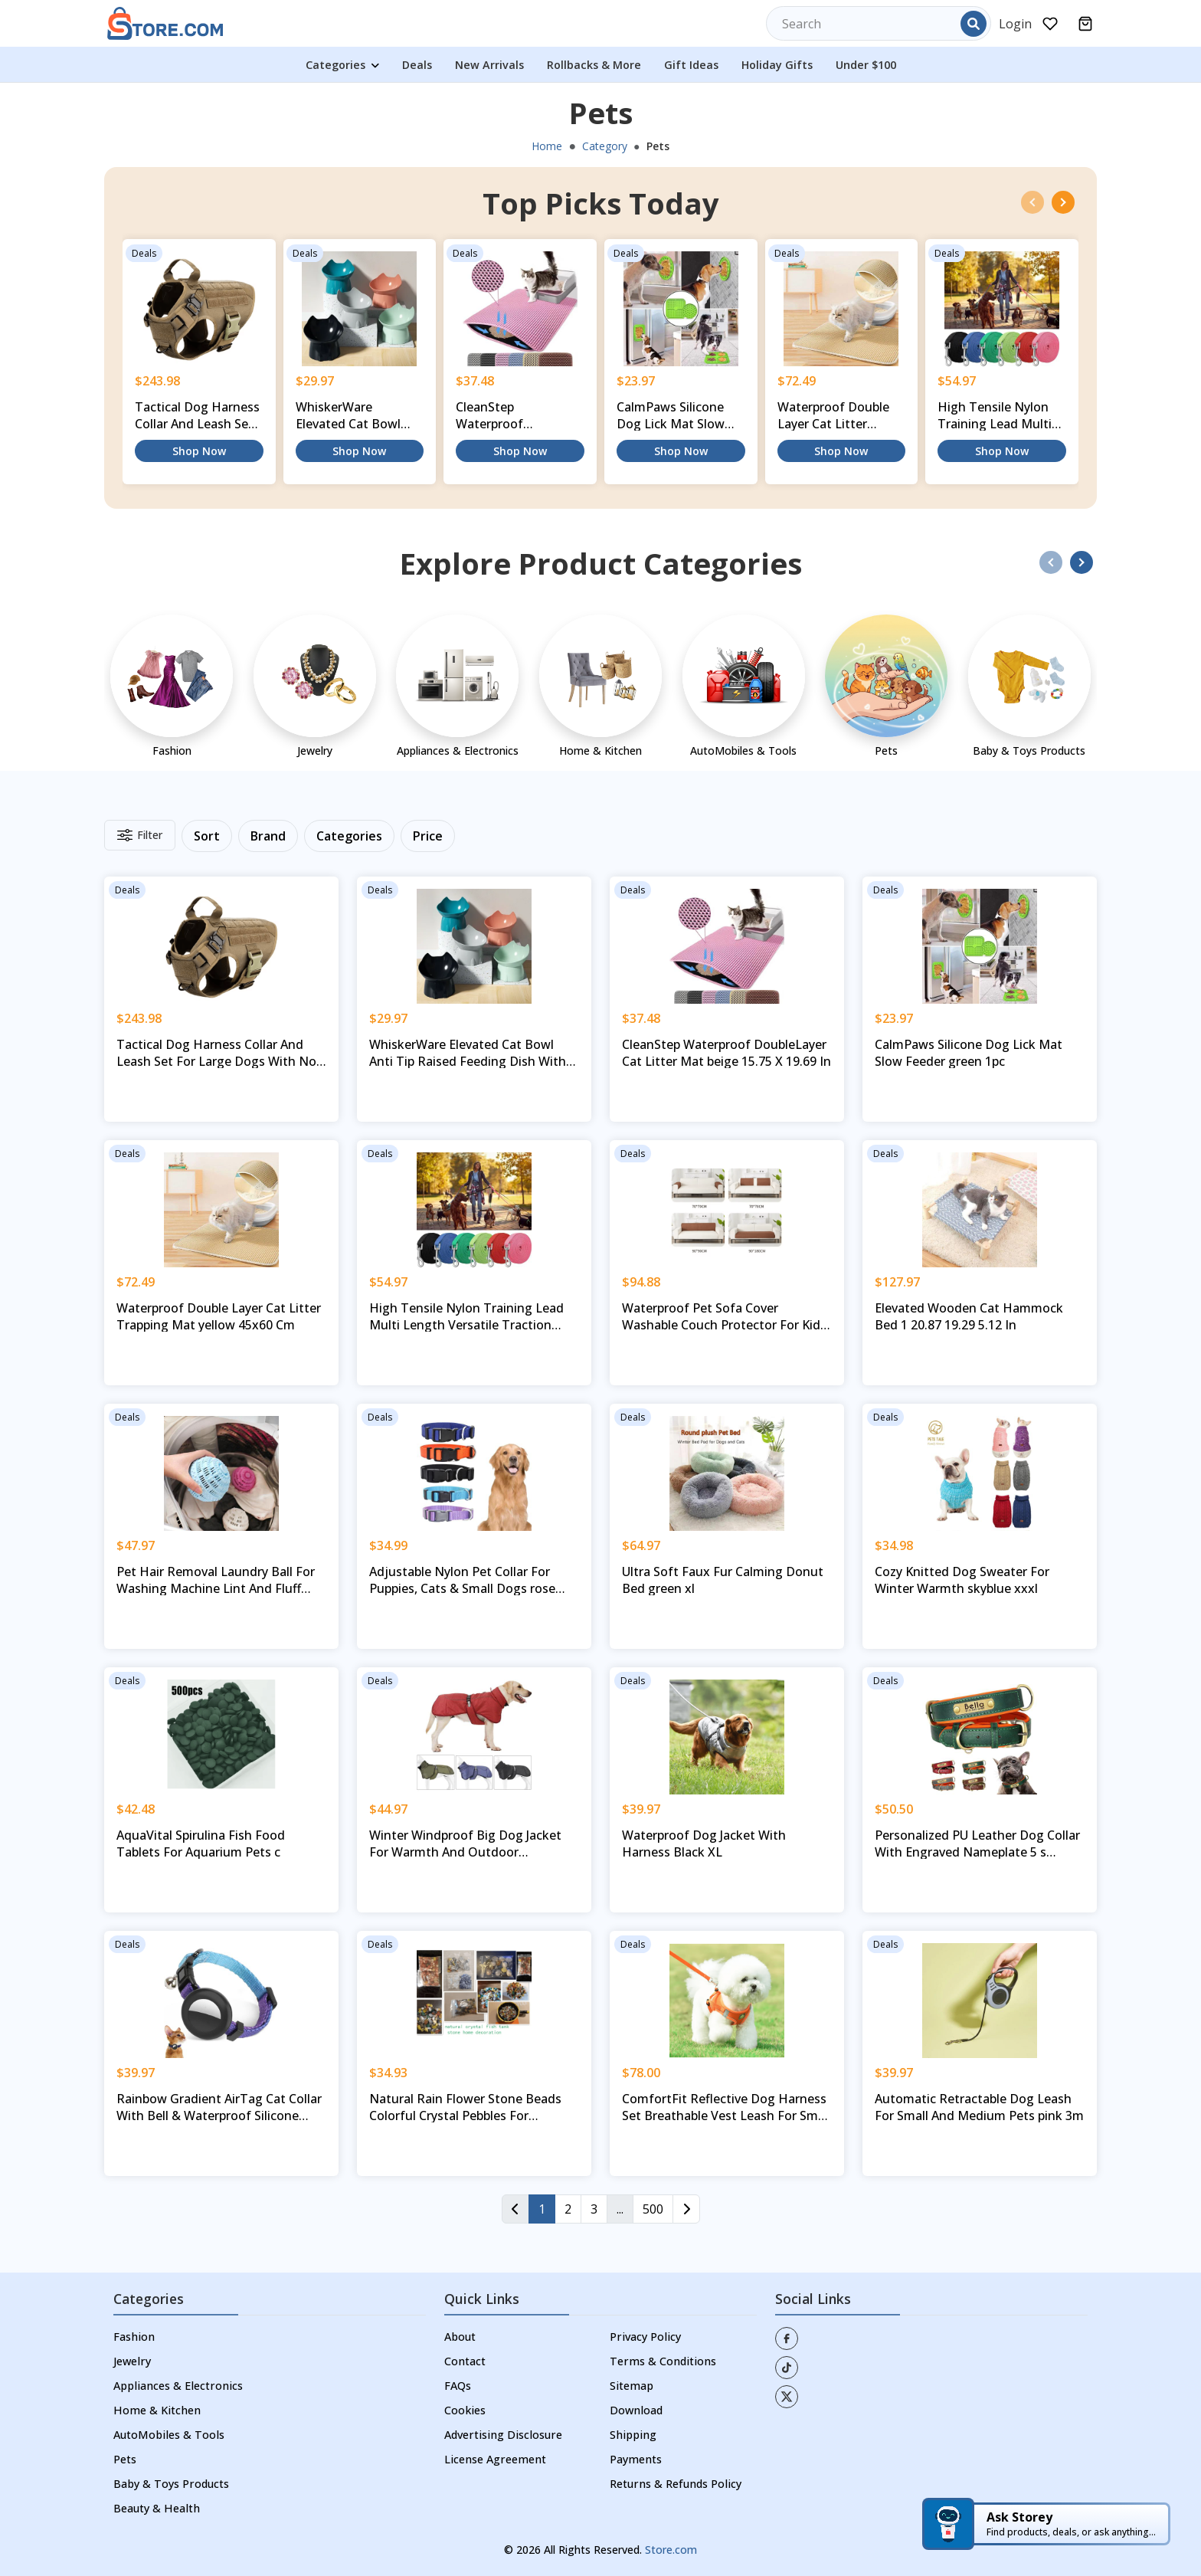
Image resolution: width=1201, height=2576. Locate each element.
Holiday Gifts (777, 64)
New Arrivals (489, 64)
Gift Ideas (691, 64)
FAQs (457, 2385)
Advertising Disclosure (503, 2434)
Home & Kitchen (157, 2410)
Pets (124, 2459)
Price (428, 836)
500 (653, 2209)
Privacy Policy (645, 2336)
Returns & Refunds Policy (675, 2483)
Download (636, 2410)
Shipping (633, 2434)
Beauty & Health (156, 2508)
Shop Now (199, 451)
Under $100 (866, 64)
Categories (342, 64)
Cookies (465, 2410)
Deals (417, 64)
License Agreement (495, 2459)
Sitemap (631, 2385)
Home (547, 146)
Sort (207, 836)
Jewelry (132, 2361)
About (460, 2336)
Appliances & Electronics (178, 2385)
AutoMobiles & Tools (168, 2434)
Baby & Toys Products (171, 2483)
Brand (268, 836)
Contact (465, 2361)
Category (604, 146)
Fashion (134, 2336)
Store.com (671, 2549)
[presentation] (1032, 202)
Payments (636, 2459)
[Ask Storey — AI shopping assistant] (1046, 2523)
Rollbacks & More (594, 64)
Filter (139, 835)
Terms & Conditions (663, 2361)
